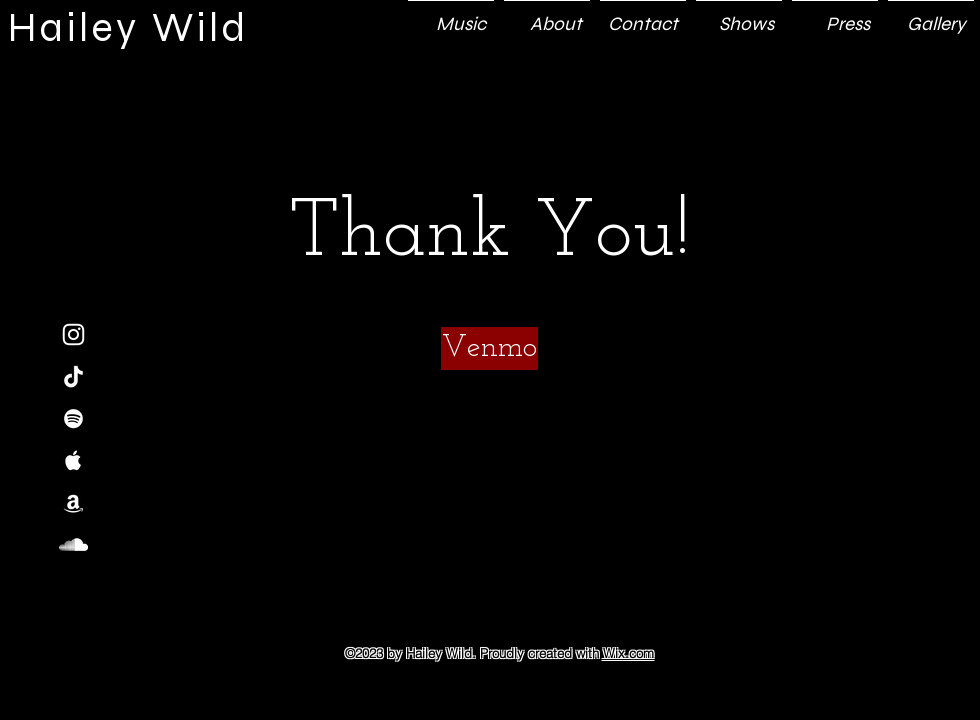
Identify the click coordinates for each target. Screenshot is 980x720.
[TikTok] (73, 376)
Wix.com (628, 653)
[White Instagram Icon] (73, 334)
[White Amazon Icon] (73, 502)
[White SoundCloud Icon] (73, 544)
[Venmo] (489, 348)
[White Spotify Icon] (73, 418)
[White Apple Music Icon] (73, 460)
